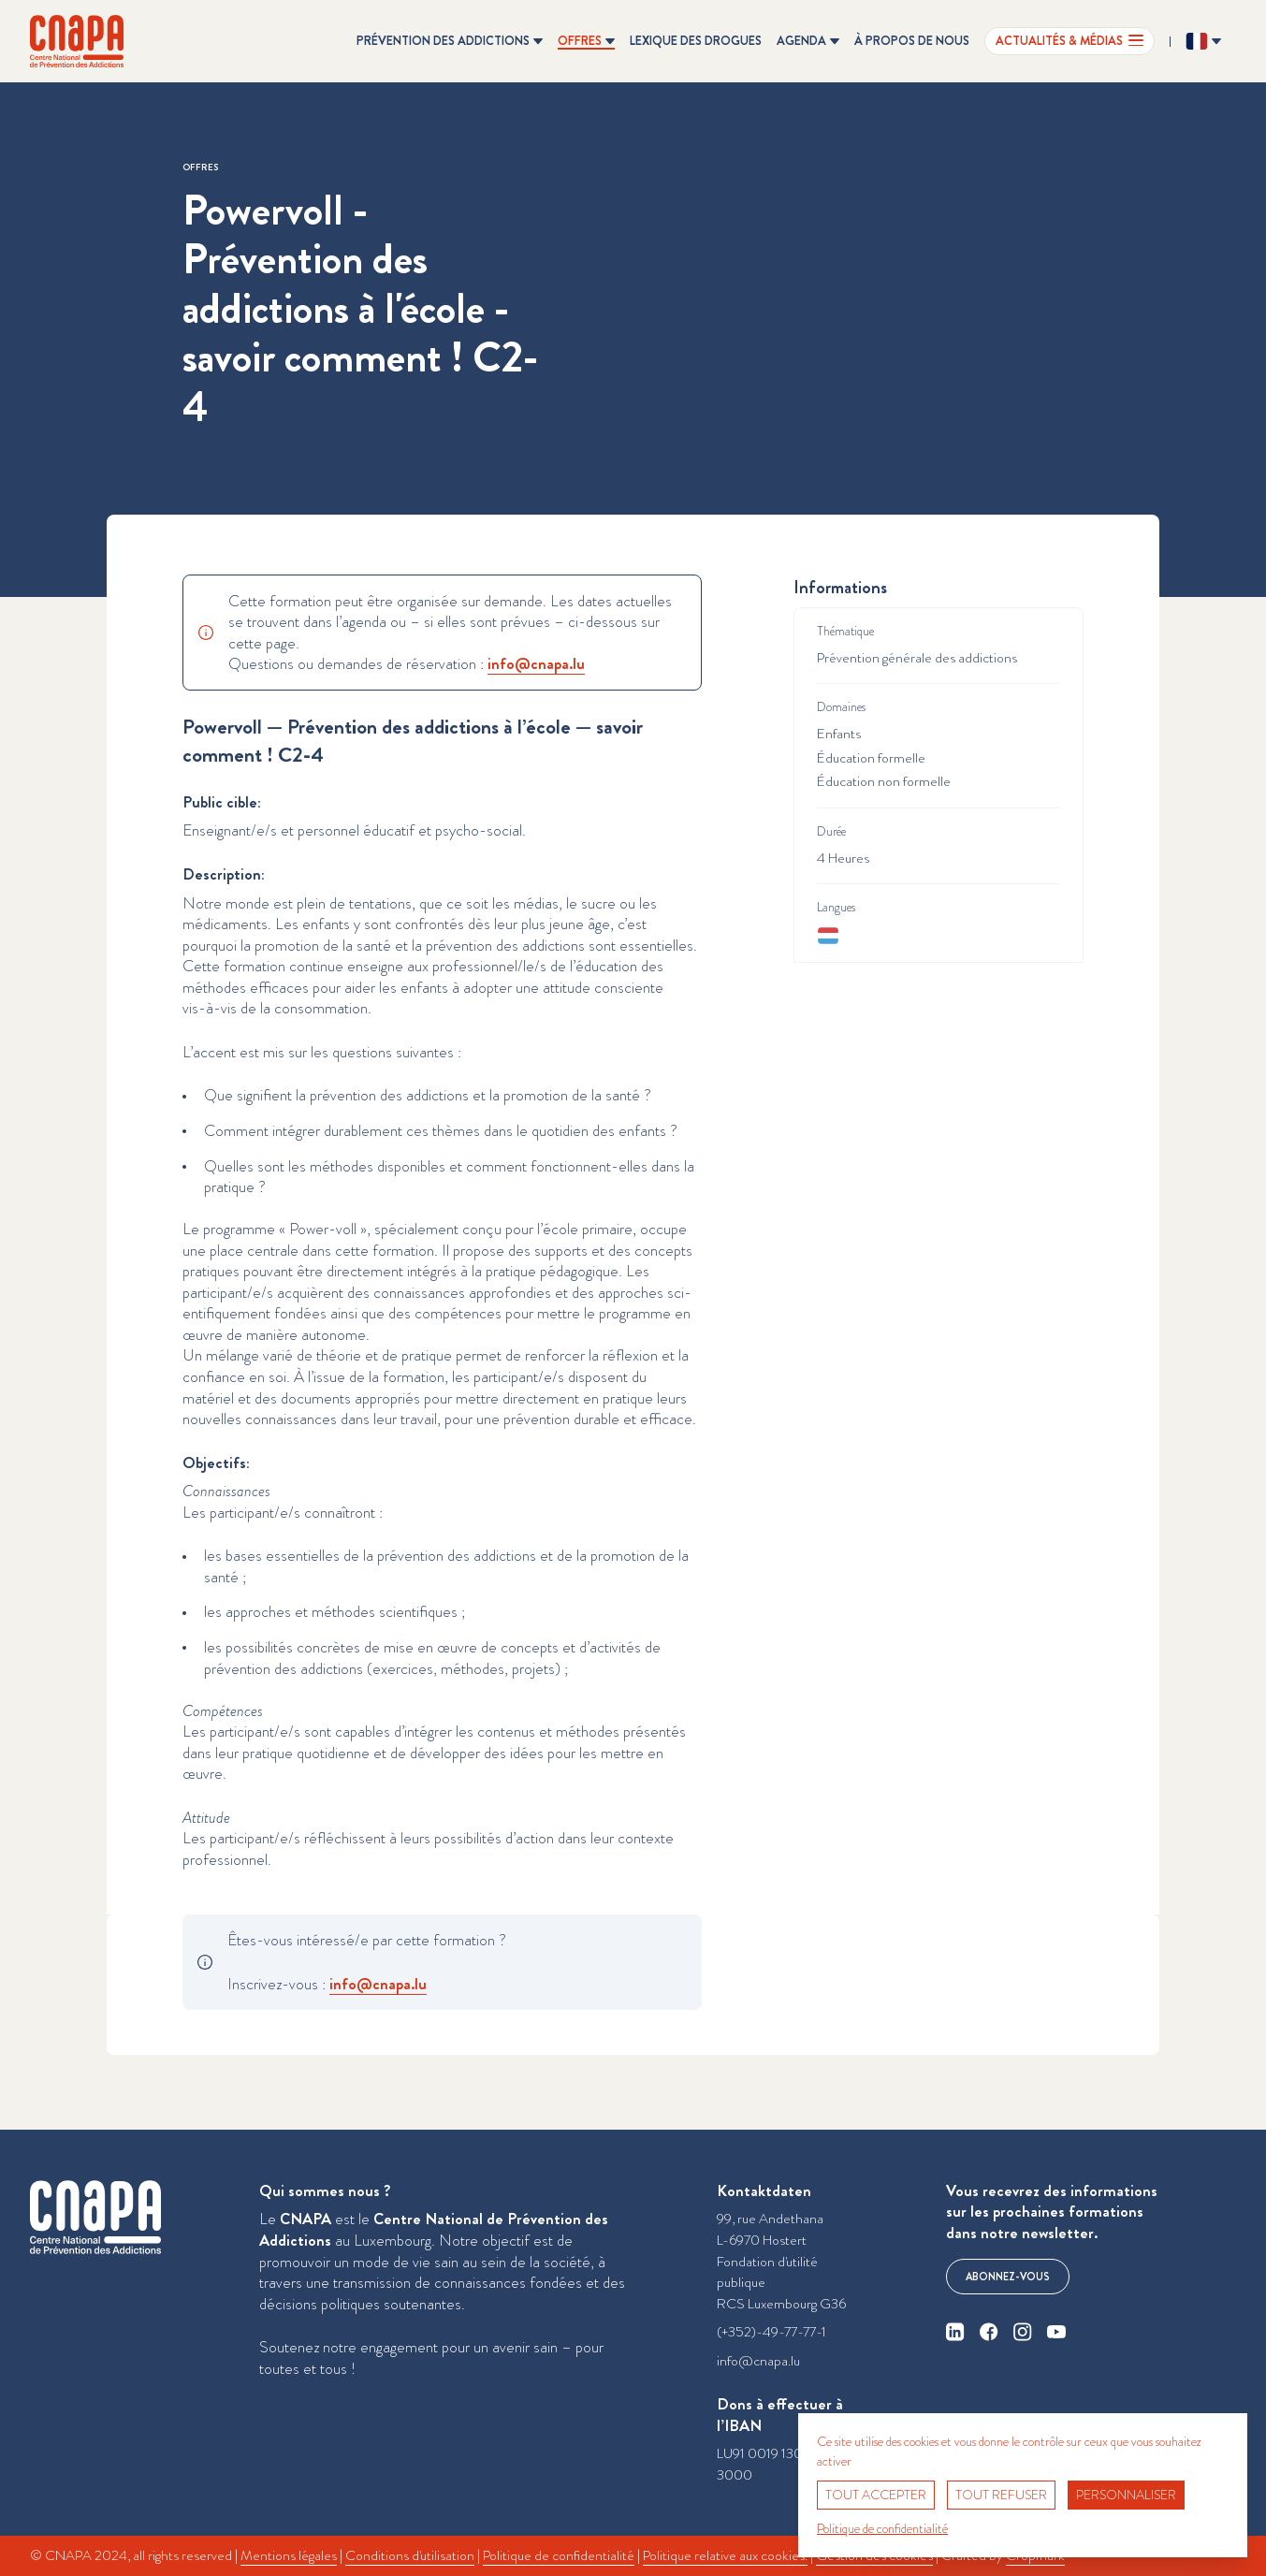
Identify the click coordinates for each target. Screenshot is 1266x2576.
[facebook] (989, 2331)
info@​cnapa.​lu (536, 663)
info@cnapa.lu (758, 2360)
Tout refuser (1001, 2494)
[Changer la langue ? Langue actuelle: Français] (1203, 41)
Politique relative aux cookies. (725, 2555)
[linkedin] (955, 2331)
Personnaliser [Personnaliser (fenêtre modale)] (1126, 2494)
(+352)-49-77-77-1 (771, 2331)
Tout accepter (875, 2494)
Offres (200, 167)
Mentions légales (288, 2555)
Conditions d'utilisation (409, 2555)
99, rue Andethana (770, 2218)
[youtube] (1056, 2331)
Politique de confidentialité (558, 2555)
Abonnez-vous (1008, 2276)
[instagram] (1022, 2331)
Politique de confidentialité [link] (882, 2528)
